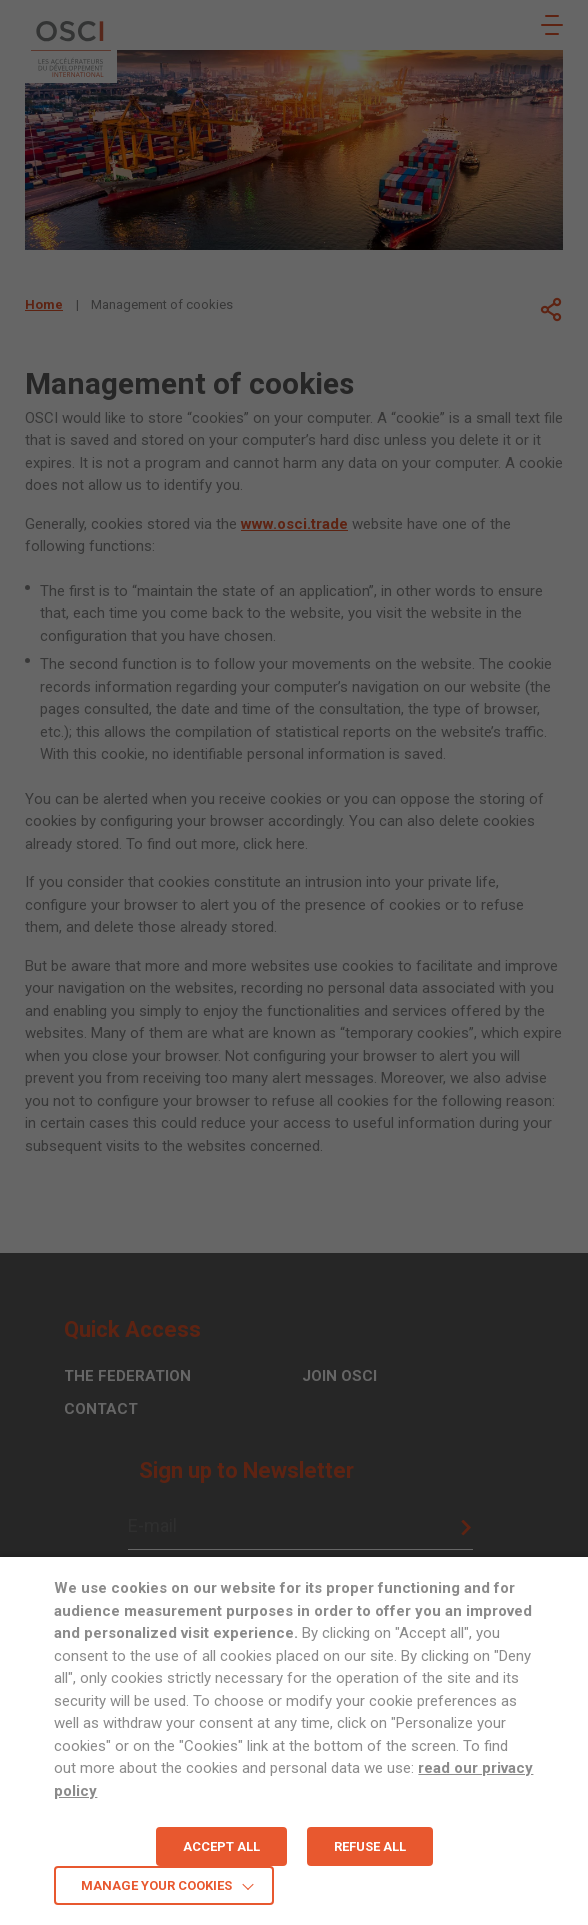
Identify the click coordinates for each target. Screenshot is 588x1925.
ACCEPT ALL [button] (221, 1846)
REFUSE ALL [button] (370, 1846)
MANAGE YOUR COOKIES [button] (156, 1885)
